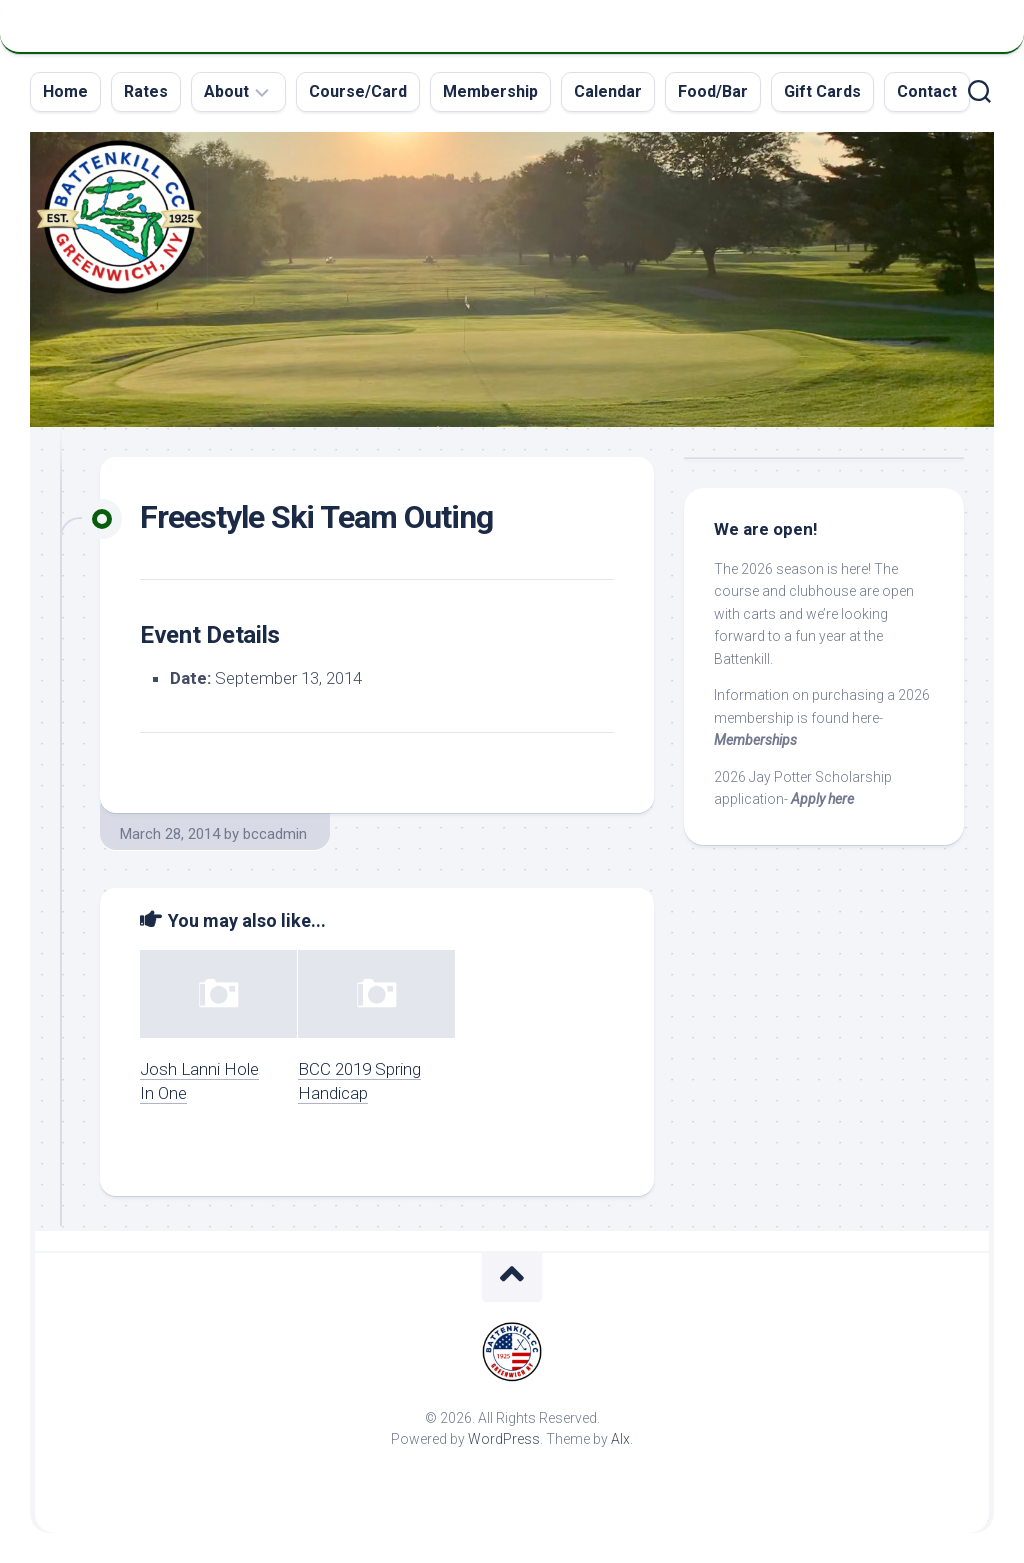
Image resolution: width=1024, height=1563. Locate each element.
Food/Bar (713, 91)
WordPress (504, 1439)
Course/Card (358, 91)
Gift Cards (822, 91)
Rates (146, 91)
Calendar (608, 91)
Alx (620, 1439)
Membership (490, 91)
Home (65, 91)
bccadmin (275, 834)
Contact (927, 91)
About (226, 91)
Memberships (755, 740)
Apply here (822, 799)
